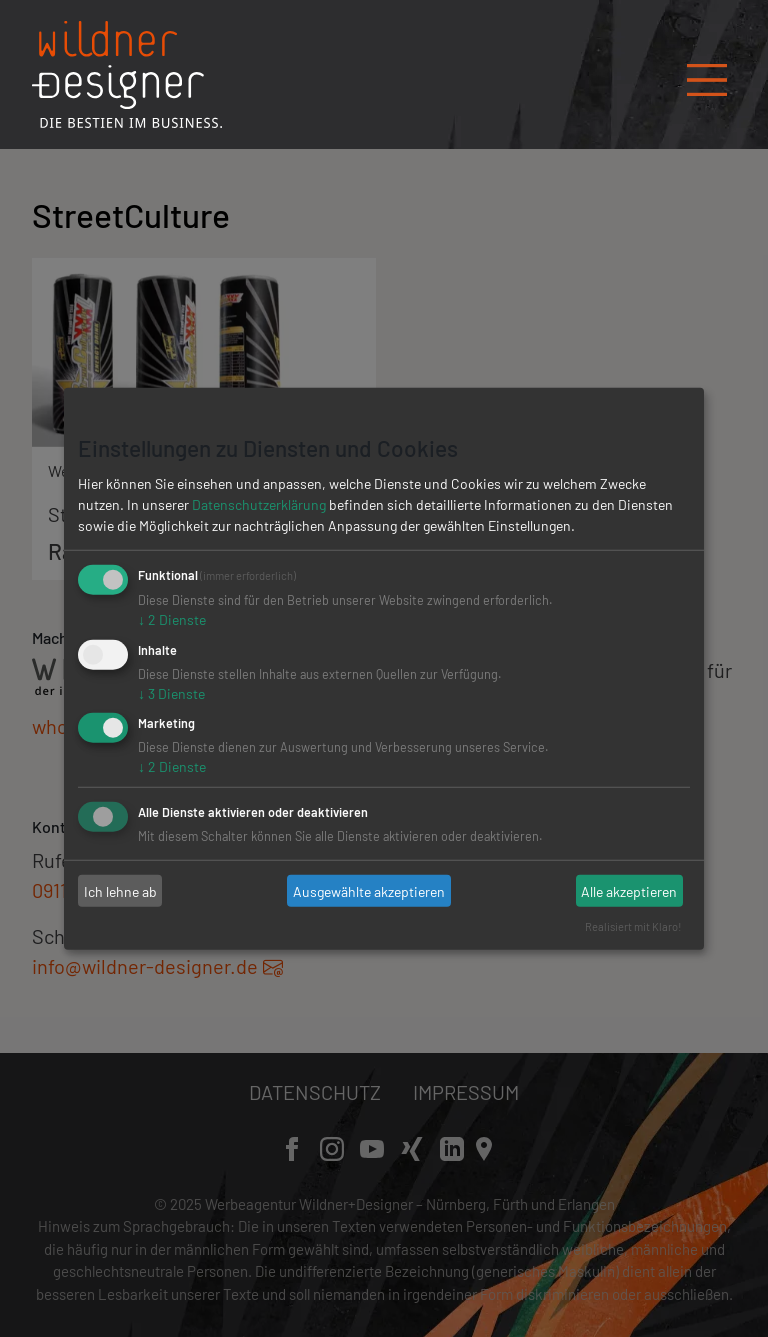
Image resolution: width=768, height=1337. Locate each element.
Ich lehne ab (120, 891)
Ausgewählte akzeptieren (369, 891)
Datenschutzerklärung (259, 504)
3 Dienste (171, 692)
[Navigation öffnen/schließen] (707, 73)
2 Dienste (172, 619)
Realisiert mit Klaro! (633, 926)
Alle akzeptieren (629, 891)
